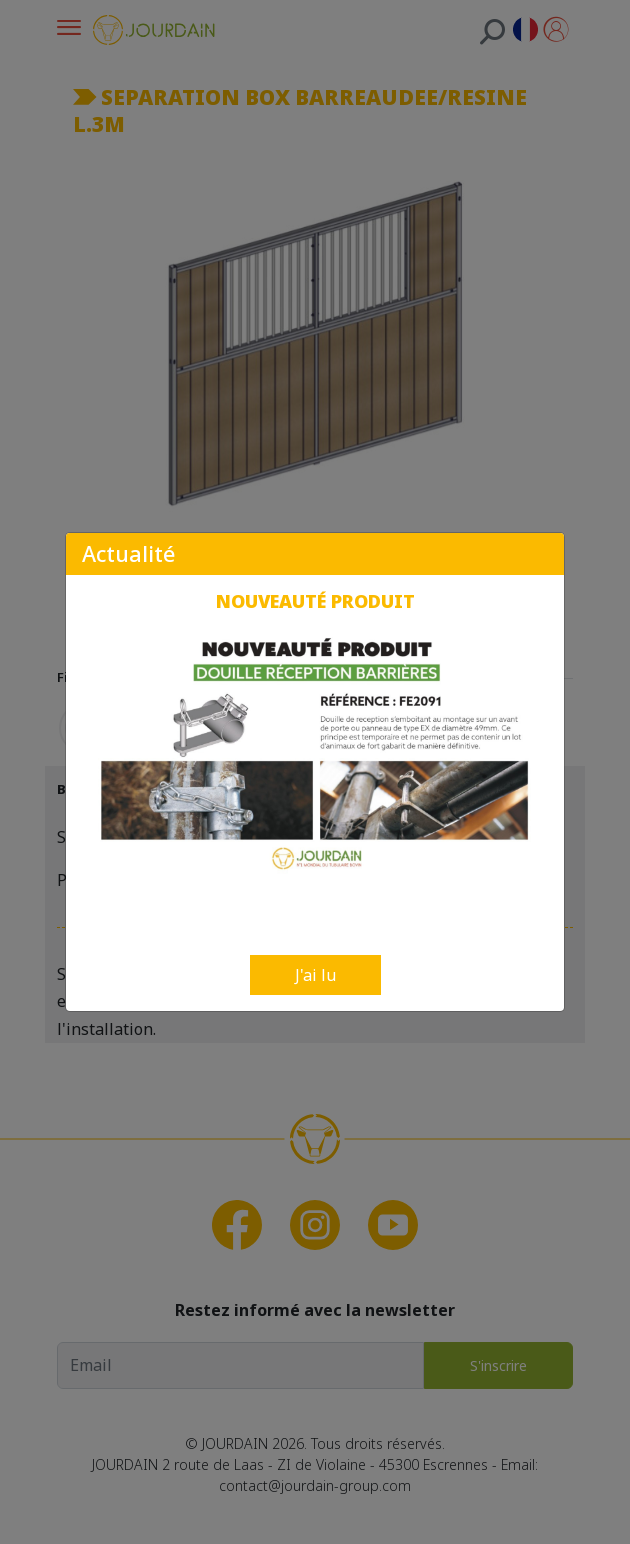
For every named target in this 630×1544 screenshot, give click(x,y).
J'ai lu (315, 975)
